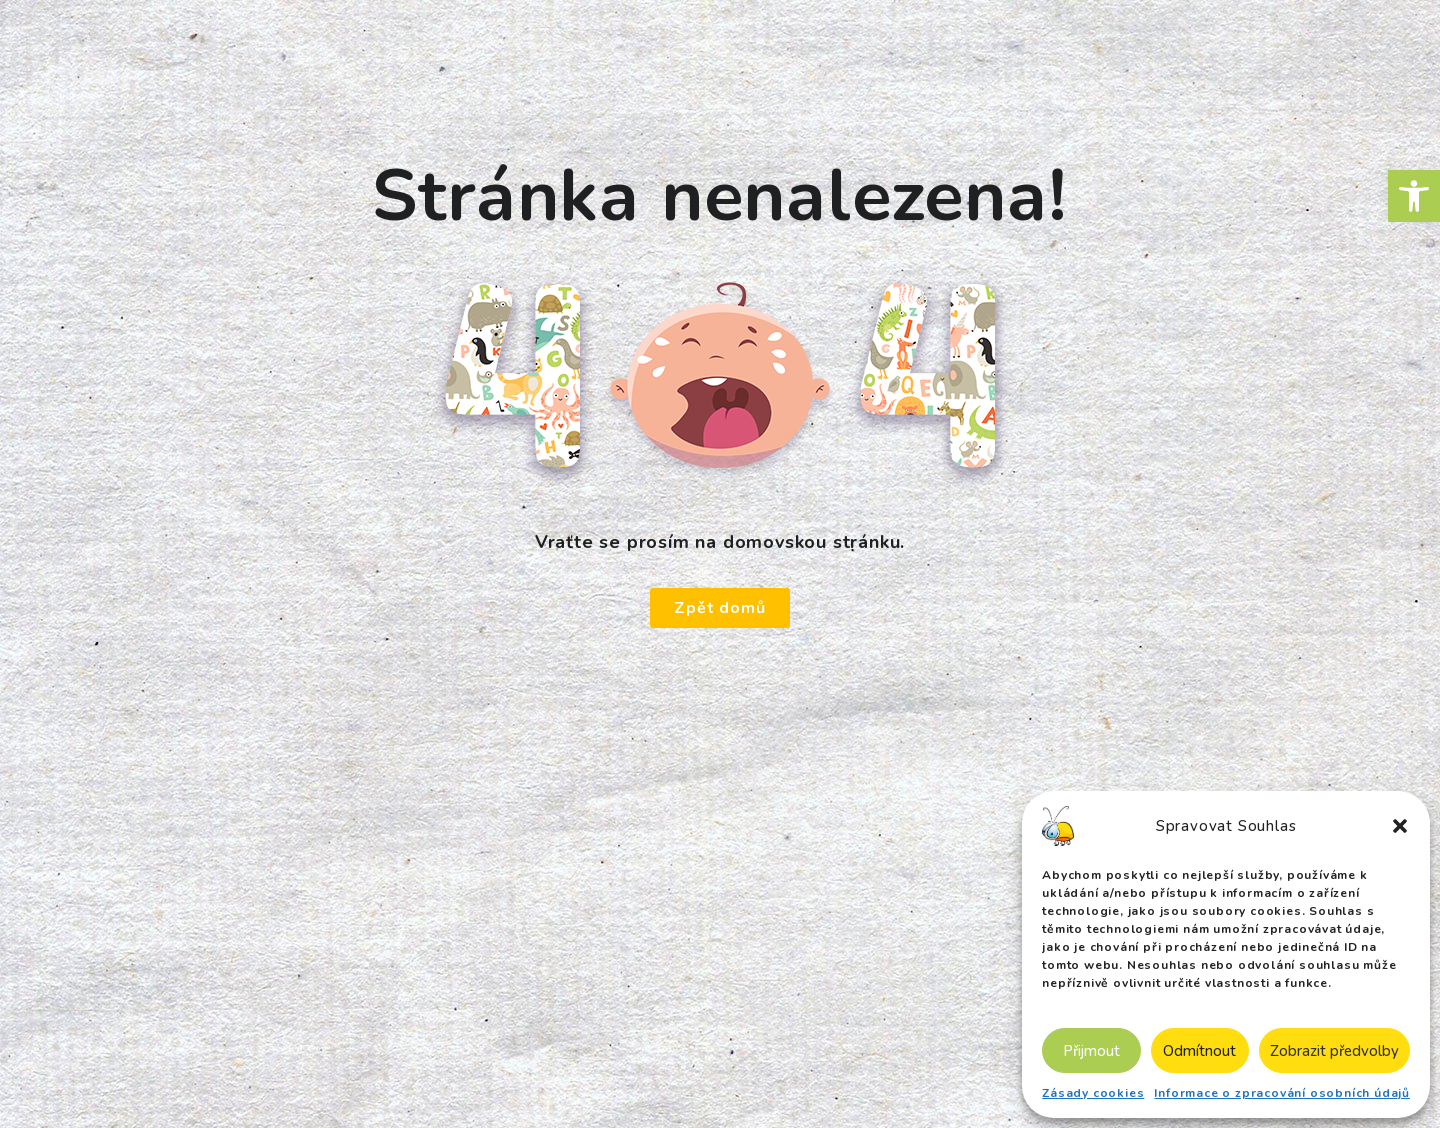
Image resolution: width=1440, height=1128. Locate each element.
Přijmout (1091, 1051)
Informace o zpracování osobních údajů (1282, 1093)
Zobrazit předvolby (1334, 1051)
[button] (1414, 196)
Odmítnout (1199, 1051)
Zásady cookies (1093, 1093)
